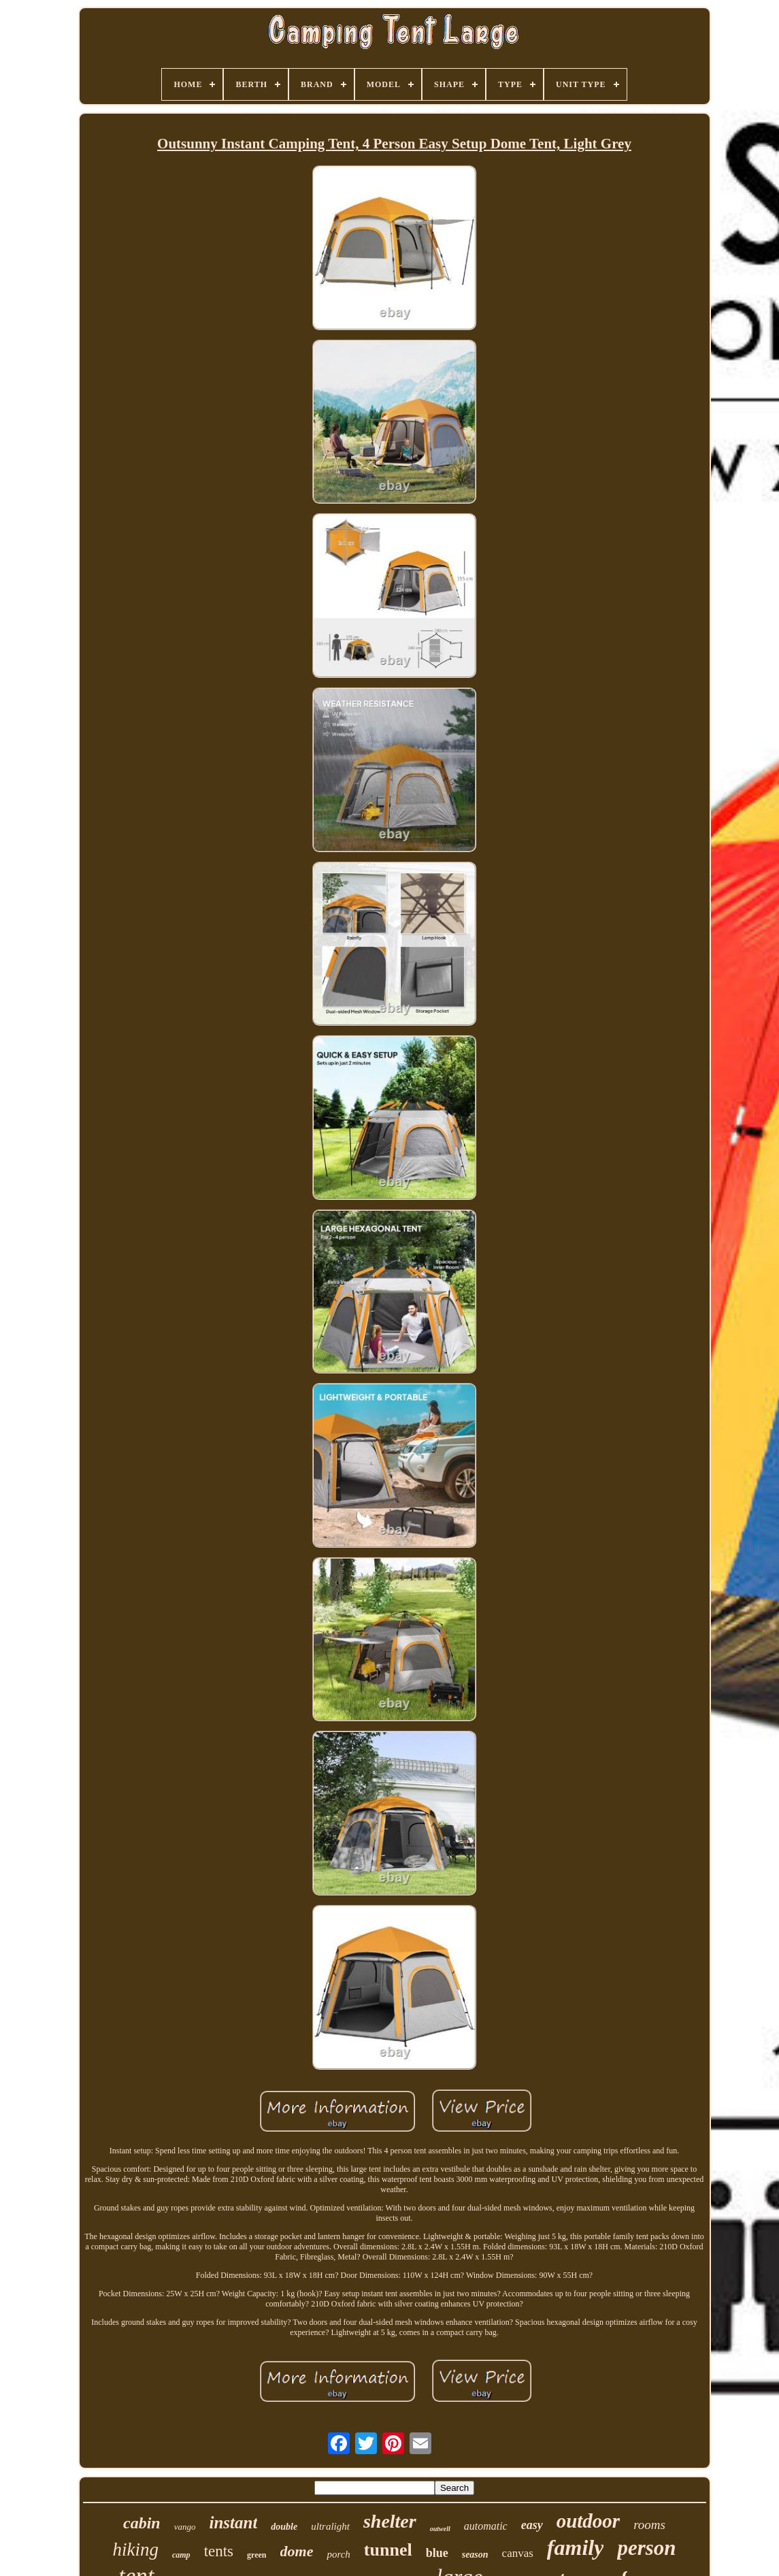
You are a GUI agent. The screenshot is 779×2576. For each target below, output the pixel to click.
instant (233, 2522)
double (284, 2527)
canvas (517, 2553)
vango (185, 2527)
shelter (389, 2521)
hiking (135, 2549)
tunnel (388, 2550)
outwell (440, 2528)
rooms (649, 2524)
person (646, 2548)
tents (218, 2551)
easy (532, 2525)
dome (297, 2551)
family (575, 2547)
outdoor (588, 2521)
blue (437, 2553)
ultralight (330, 2526)
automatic (486, 2526)
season (475, 2554)
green (256, 2555)
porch (338, 2554)
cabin (142, 2523)
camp (181, 2555)
